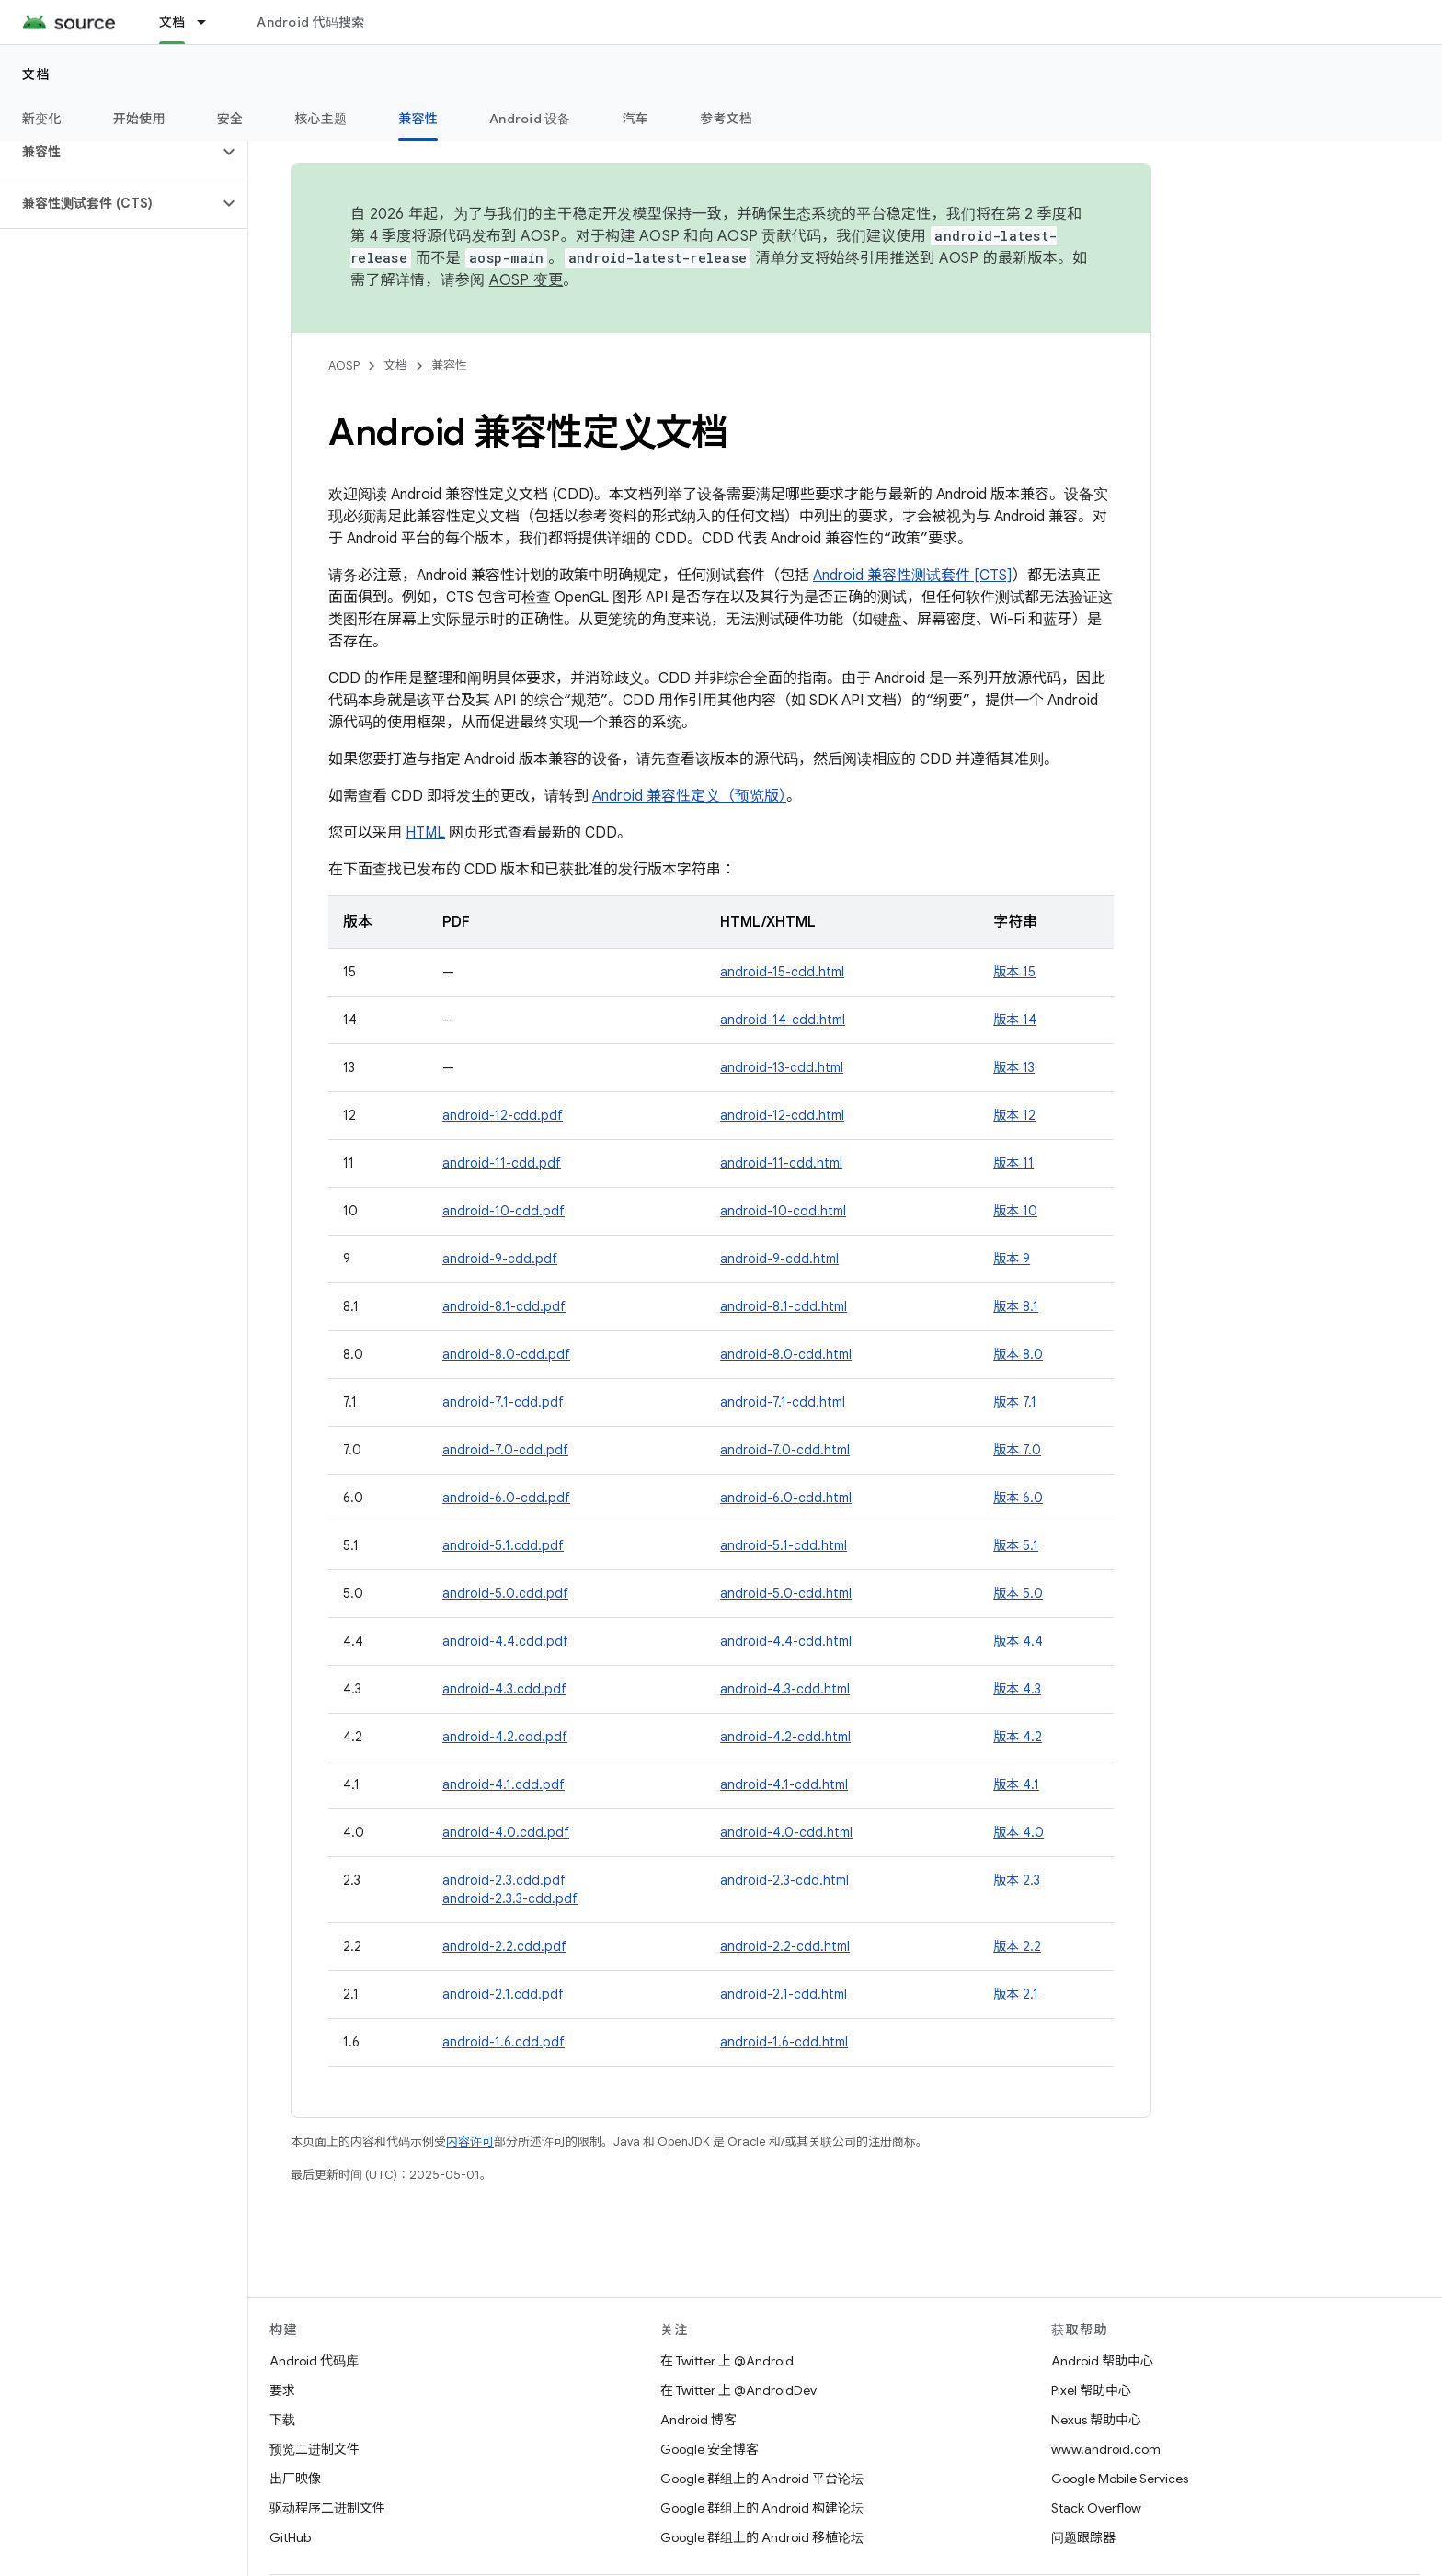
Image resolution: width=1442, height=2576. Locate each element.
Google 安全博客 (709, 2449)
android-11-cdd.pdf (501, 1163)
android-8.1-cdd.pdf (504, 1306)
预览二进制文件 (314, 2449)
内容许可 (470, 2141)
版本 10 (1015, 1211)
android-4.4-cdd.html (786, 1641)
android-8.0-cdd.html (786, 1354)
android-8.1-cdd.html (783, 1306)
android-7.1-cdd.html (782, 1402)
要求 (282, 2390)
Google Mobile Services (1119, 2478)
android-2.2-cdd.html (785, 1946)
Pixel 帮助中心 (1091, 2390)
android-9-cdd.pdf (499, 1258)
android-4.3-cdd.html (785, 1689)
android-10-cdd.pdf (503, 1211)
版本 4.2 (1017, 1736)
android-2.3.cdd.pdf (504, 1880)
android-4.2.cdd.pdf (504, 1736)
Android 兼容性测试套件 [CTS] (913, 575)
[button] (109, 151)
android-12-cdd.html (782, 1115)
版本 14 (1014, 1019)
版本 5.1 (1015, 1545)
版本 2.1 (1015, 1994)
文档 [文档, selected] (172, 22)
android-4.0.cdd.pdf (505, 1832)
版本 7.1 (1014, 1402)
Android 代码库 (314, 2361)
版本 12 (1014, 1115)
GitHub (290, 2537)
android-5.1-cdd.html (783, 1545)
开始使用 (139, 118)
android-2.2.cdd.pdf (504, 1946)
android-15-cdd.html (782, 971)
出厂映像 (295, 2478)
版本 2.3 (1016, 1880)
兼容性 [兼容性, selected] (418, 118)
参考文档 (726, 118)
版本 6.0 (1018, 1497)
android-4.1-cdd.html (784, 1784)
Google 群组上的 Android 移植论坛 (762, 2537)
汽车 (636, 118)
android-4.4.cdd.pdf (505, 1641)
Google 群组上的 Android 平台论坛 (762, 2478)
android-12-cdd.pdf (502, 1115)
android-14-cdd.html (782, 1019)
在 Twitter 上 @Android (727, 2361)
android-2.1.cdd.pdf (503, 1994)
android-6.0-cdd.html (786, 1497)
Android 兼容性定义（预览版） (689, 796)
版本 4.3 (1017, 1689)
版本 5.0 (1018, 1593)
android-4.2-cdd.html (785, 1736)
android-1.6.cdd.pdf (503, 2042)
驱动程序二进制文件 (327, 2508)
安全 (230, 118)
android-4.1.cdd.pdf (503, 1784)
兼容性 (449, 365)
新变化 (42, 118)
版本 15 (1014, 971)
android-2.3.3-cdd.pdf (510, 1898)
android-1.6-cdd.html (784, 2042)
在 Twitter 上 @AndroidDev (738, 2390)
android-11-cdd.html (781, 1163)
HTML (425, 833)
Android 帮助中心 (1102, 2361)
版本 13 (1014, 1067)
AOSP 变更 (526, 280)
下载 (282, 2419)
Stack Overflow (1096, 2508)
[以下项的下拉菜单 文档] (210, 22)
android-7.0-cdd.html (785, 1450)
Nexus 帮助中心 (1096, 2419)
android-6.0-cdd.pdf (506, 1497)
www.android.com (1106, 2449)
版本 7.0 (1017, 1450)
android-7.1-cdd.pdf (503, 1402)
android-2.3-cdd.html (784, 1880)
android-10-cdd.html (783, 1211)
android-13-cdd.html (781, 1067)
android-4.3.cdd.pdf (504, 1689)
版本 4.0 (1018, 1832)
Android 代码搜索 (310, 22)
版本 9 (1011, 1258)
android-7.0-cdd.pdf (505, 1450)
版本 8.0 (1018, 1354)
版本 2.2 (1017, 1946)
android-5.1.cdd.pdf (503, 1545)
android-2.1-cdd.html (783, 1994)
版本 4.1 (1016, 1784)
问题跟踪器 (1083, 2537)
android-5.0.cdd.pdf (505, 1593)
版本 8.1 (1015, 1306)
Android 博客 (698, 2419)
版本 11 (1013, 1163)
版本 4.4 (1018, 1641)
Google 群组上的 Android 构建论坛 (762, 2508)
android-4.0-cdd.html (786, 1832)
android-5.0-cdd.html (786, 1593)
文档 (36, 74)
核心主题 (320, 118)
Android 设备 (530, 118)
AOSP (344, 365)
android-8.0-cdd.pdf (506, 1354)
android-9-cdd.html (779, 1258)
